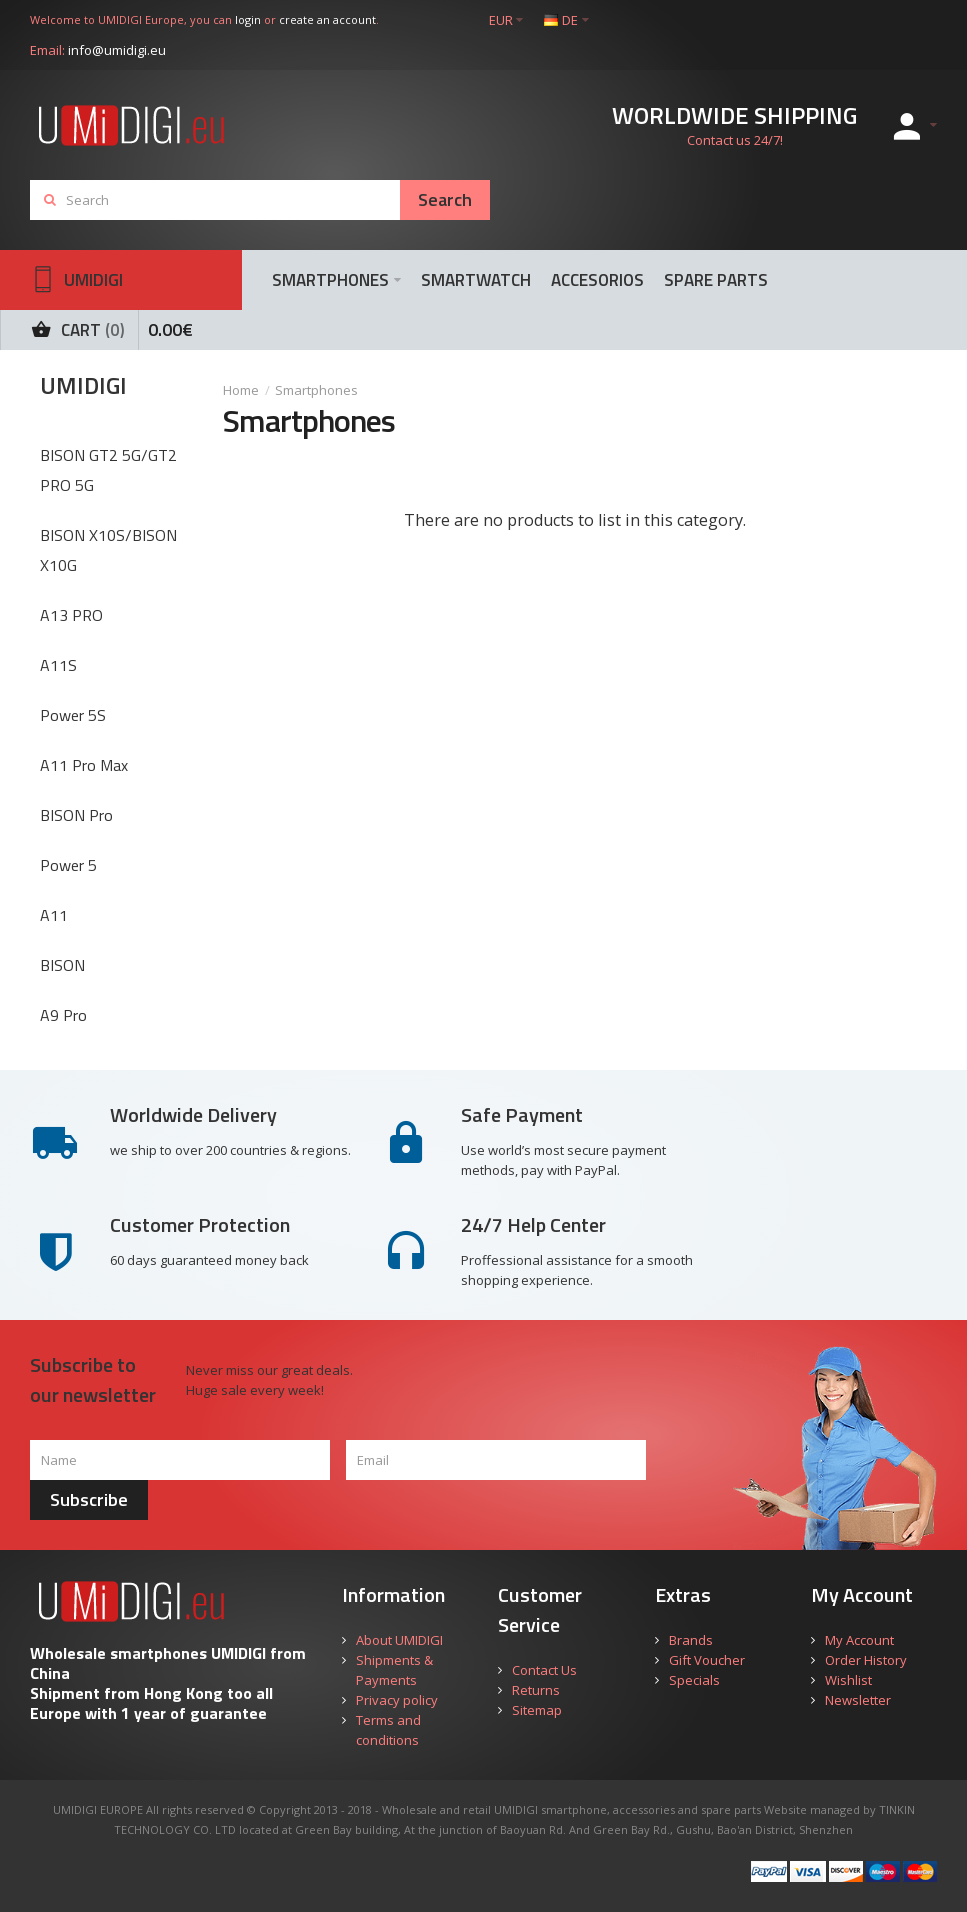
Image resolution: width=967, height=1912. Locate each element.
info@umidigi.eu (117, 50)
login (248, 19)
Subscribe (89, 1499)
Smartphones (316, 390)
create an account (327, 19)
